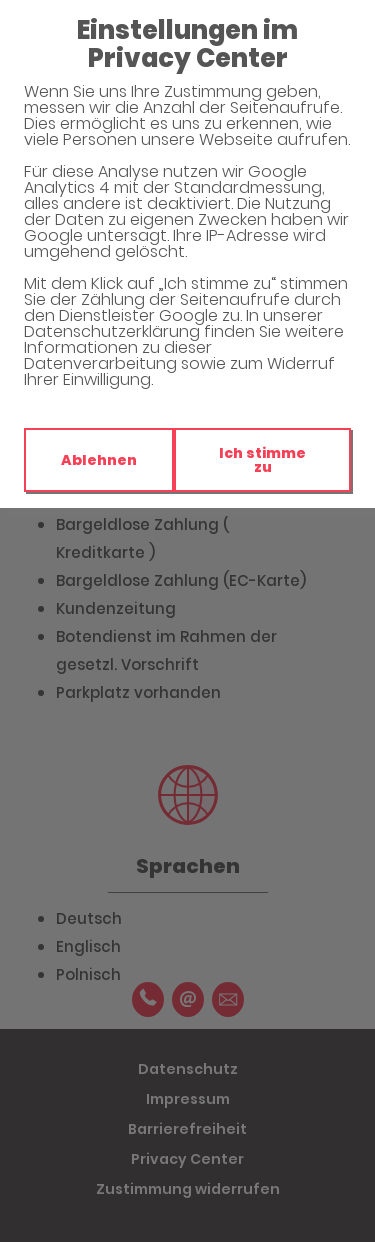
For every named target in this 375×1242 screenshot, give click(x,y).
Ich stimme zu (262, 460)
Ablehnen (99, 460)
